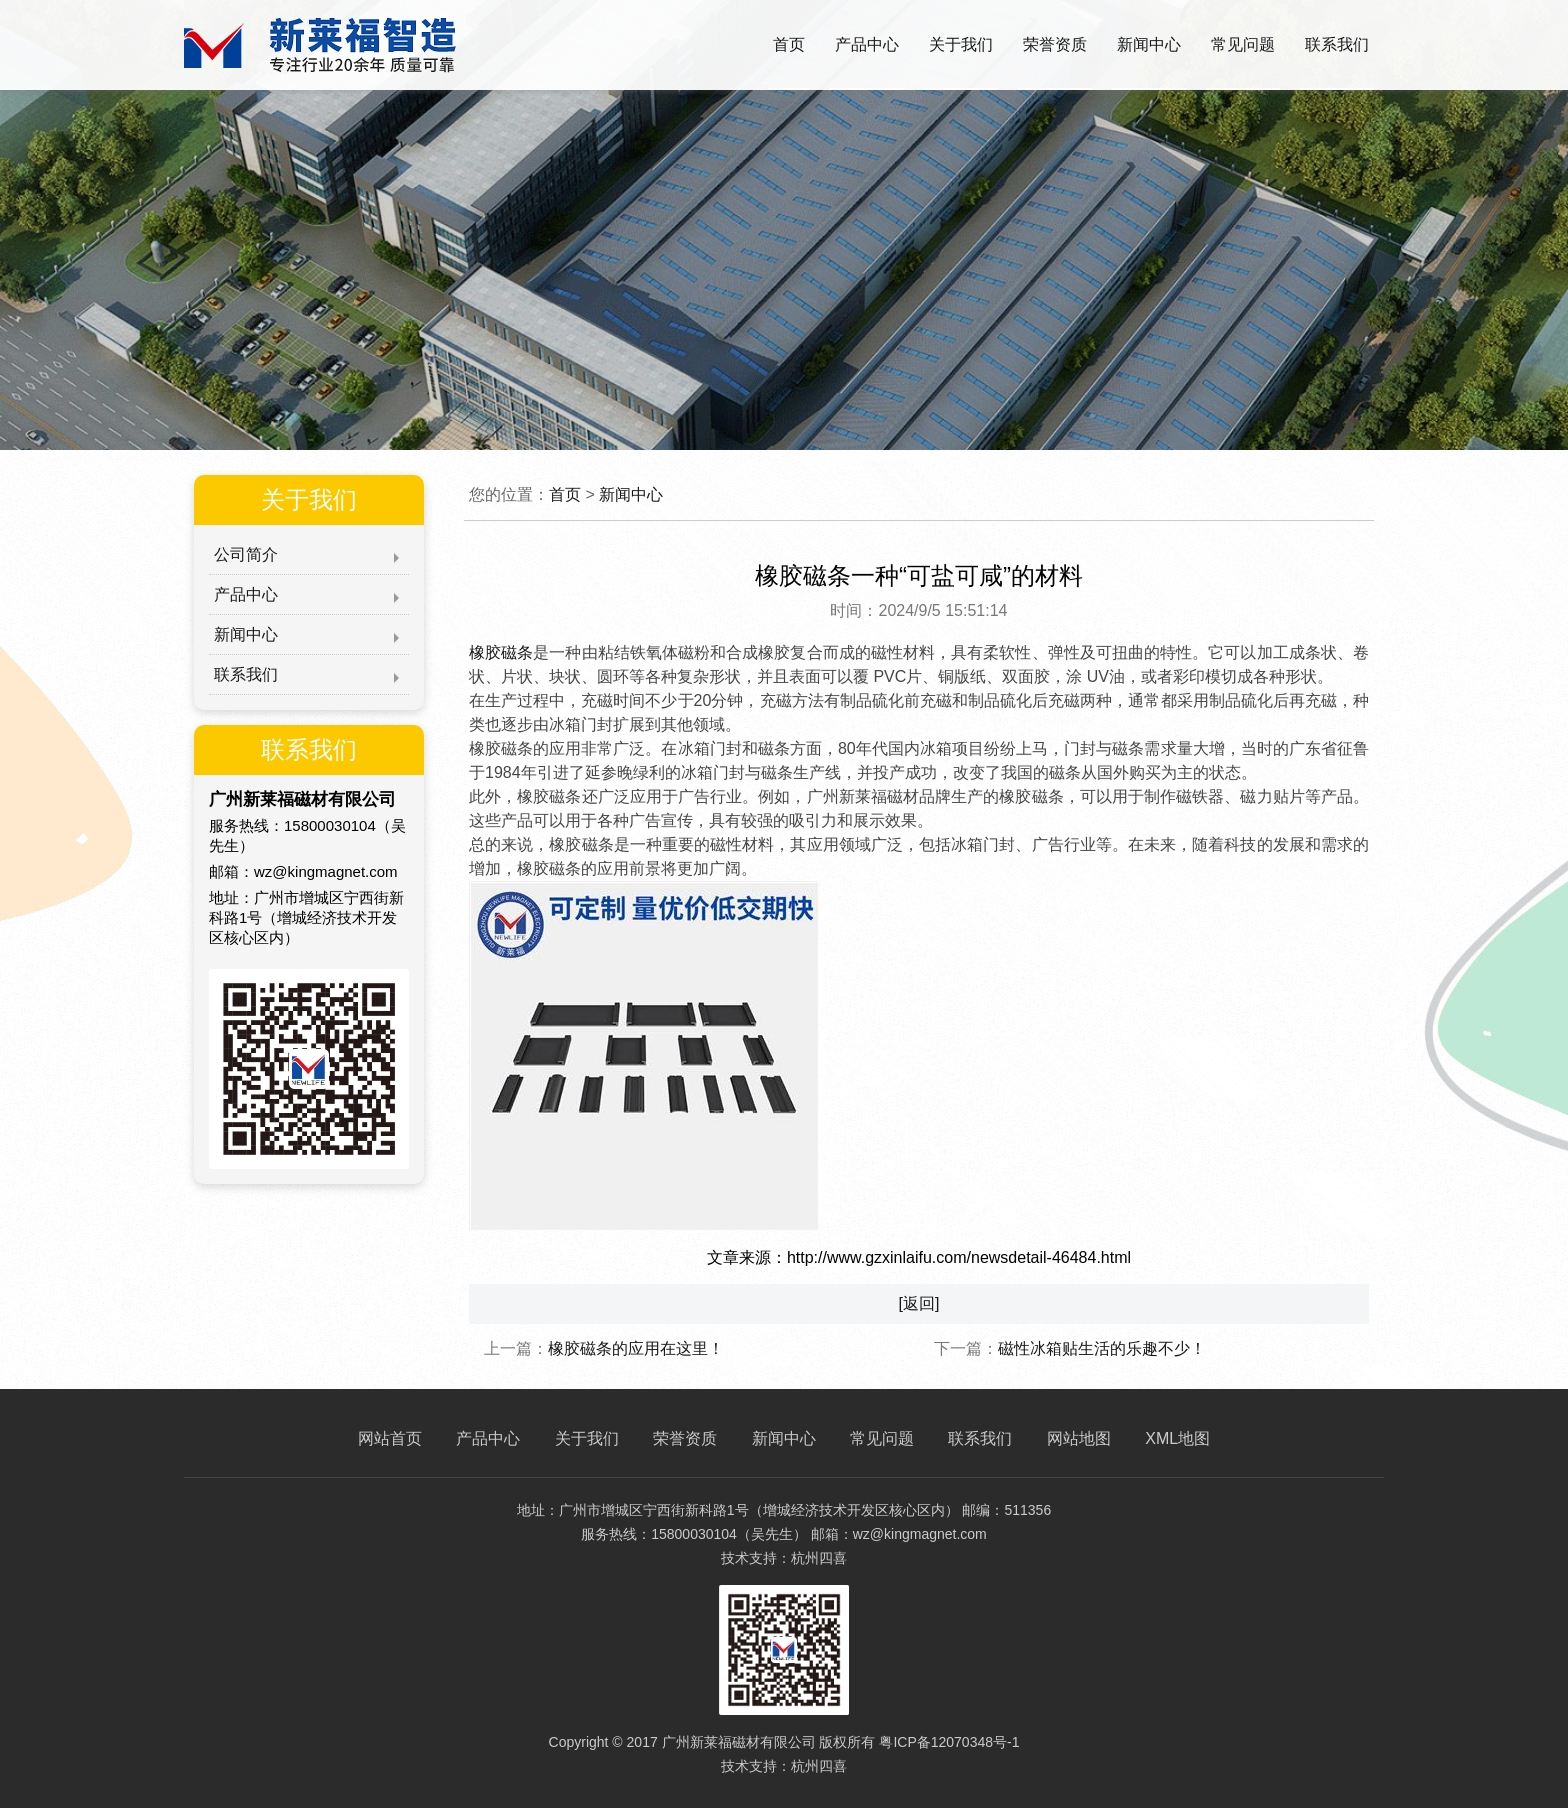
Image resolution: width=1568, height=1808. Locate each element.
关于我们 (961, 44)
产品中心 (867, 44)
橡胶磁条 (501, 652)
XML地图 (1177, 1438)
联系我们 (1337, 44)
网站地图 (1079, 1438)
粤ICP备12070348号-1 (949, 1742)
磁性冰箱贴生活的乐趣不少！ (1102, 1348)
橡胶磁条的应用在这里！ (636, 1348)
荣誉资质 (1055, 44)
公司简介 (246, 554)
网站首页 (390, 1438)
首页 (789, 44)
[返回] (919, 1303)
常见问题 (1243, 44)
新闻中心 (1149, 44)
